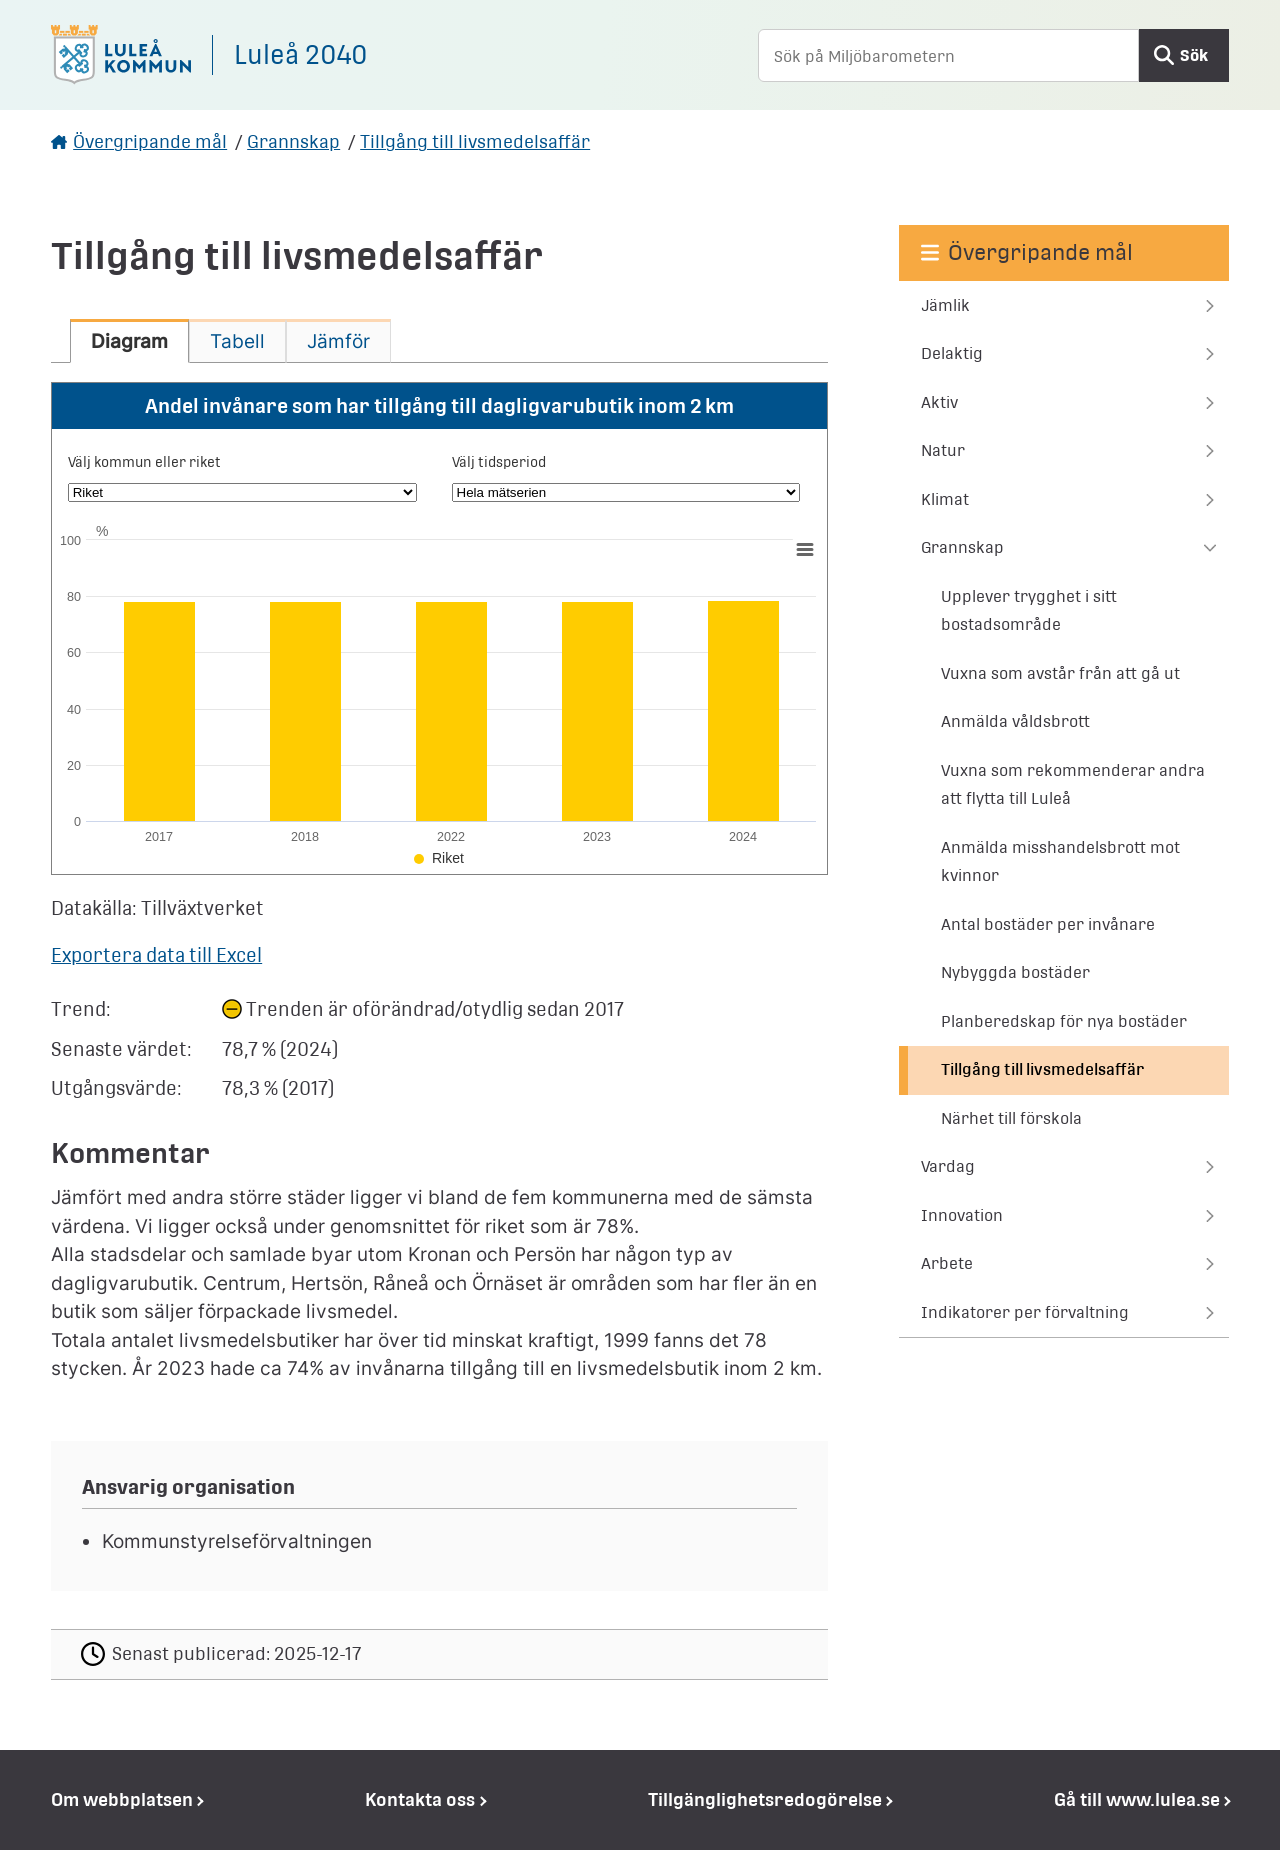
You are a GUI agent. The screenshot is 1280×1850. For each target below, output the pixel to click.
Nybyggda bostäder (1015, 972)
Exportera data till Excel (156, 955)
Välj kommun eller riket (144, 462)
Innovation (962, 1215)
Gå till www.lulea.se (1137, 1799)
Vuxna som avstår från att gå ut (1060, 673)
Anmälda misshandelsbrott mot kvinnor (1060, 862)
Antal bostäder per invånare (1048, 924)
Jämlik (945, 305)
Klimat (945, 499)
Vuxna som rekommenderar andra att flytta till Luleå (1073, 785)
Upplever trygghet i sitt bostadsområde (1029, 611)
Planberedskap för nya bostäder (1064, 1021)
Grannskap (293, 141)
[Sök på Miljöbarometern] (948, 55)
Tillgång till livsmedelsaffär (475, 141)
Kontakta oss (420, 1799)
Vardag (948, 1166)
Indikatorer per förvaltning (1025, 1312)
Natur (943, 450)
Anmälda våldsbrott (1015, 721)
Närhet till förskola (1011, 1118)
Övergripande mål (150, 141)
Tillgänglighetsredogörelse (765, 1799)
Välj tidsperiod (499, 462)
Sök (1194, 55)
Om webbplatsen (122, 1799)
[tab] (129, 341)
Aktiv (939, 402)
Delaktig (952, 353)
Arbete (947, 1263)
